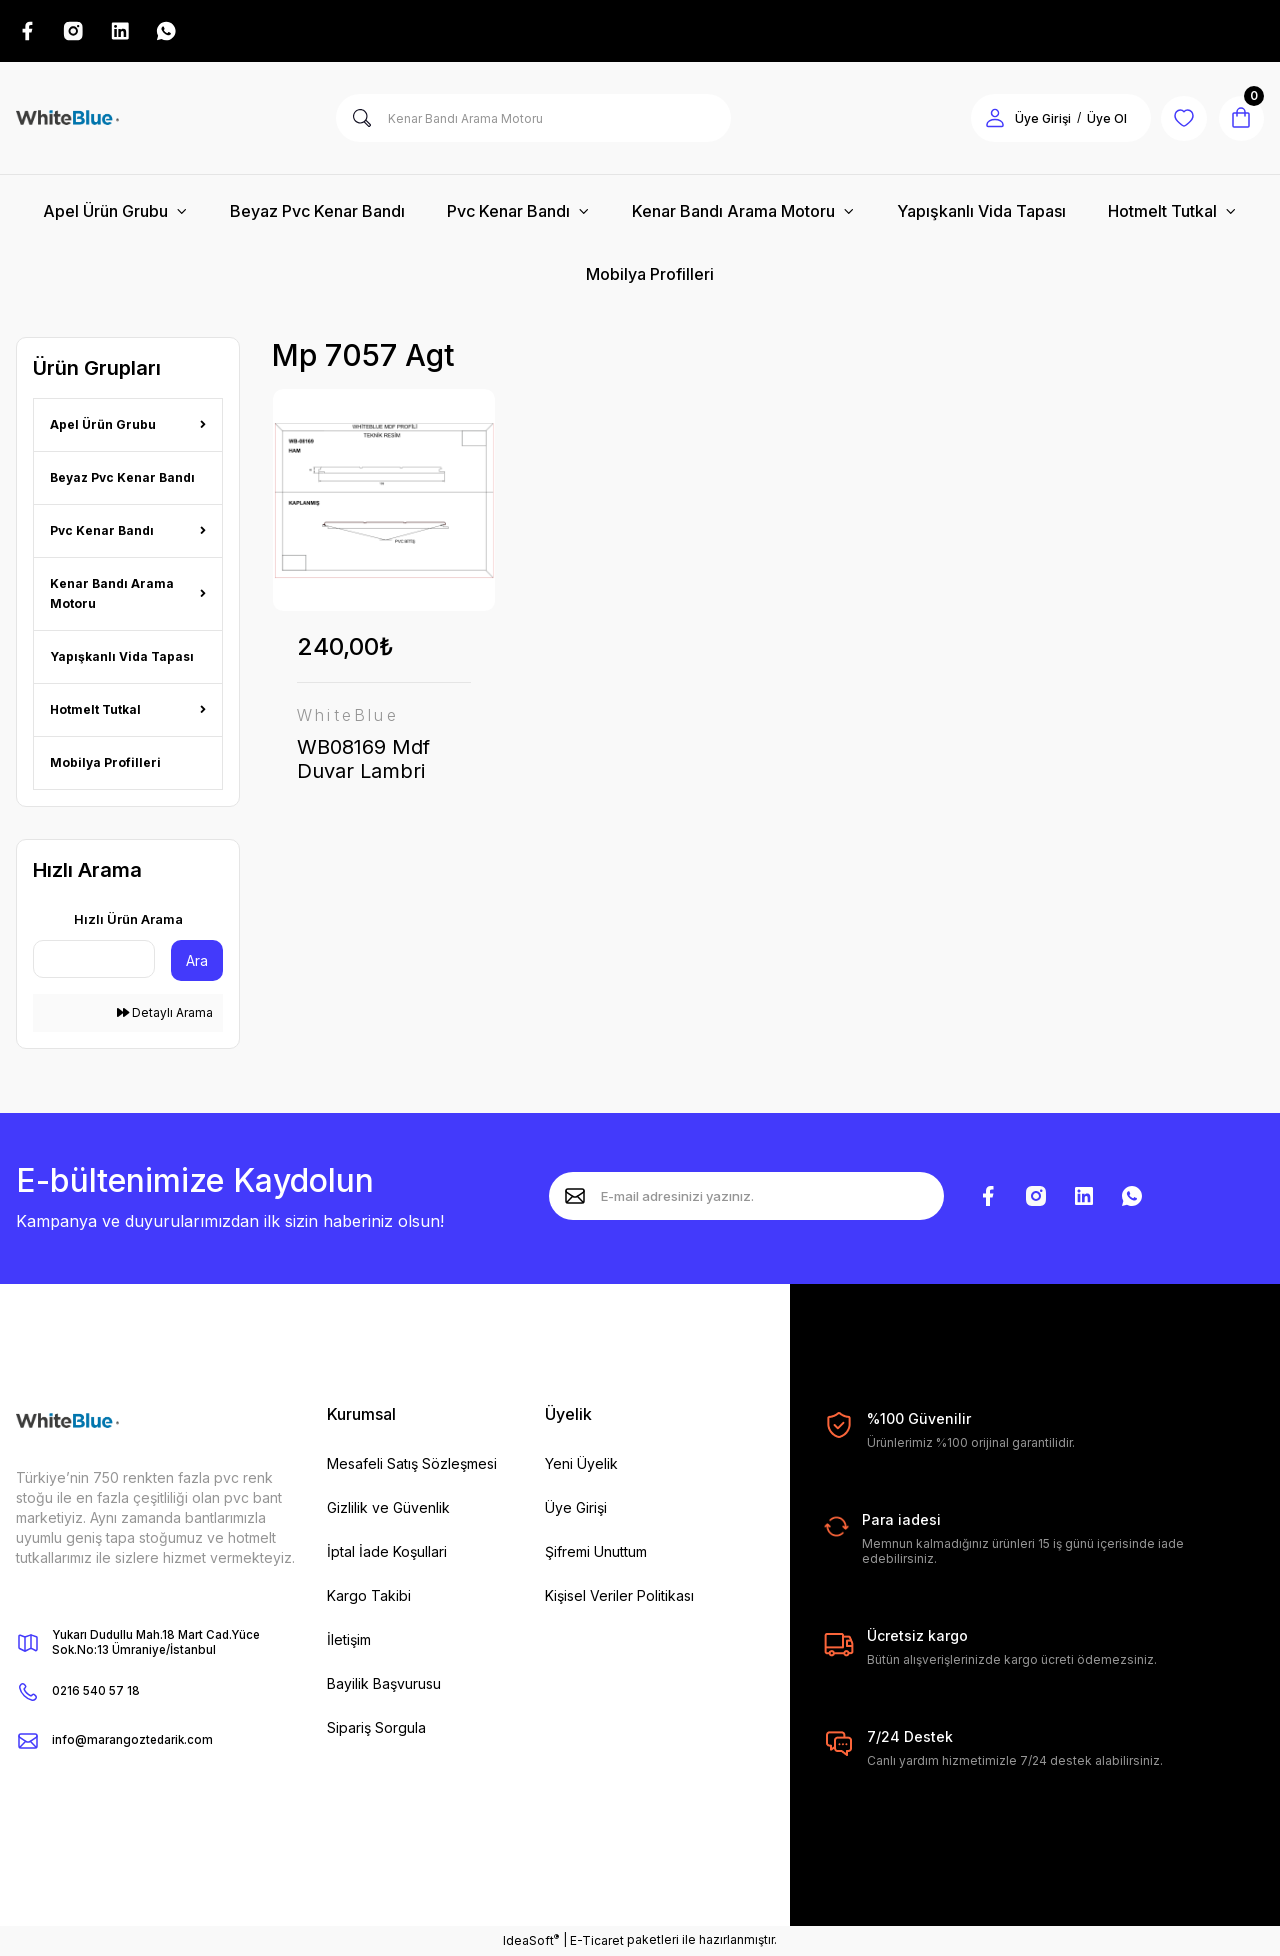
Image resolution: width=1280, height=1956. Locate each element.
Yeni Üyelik (581, 1465)
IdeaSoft (531, 1941)
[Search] (533, 120)
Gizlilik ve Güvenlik (388, 1509)
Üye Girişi (576, 1509)
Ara (197, 962)
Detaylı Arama (165, 1014)
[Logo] (67, 120)
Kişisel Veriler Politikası (619, 1597)
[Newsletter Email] (746, 1198)
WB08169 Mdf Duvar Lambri (363, 761)
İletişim (349, 1641)
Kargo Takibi (369, 1597)
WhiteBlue (348, 717)
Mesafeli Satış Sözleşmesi (412, 1465)
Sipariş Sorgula (376, 1729)
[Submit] (575, 1198)
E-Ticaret (597, 1941)
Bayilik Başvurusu (384, 1685)
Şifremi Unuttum (596, 1553)
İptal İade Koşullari (387, 1553)
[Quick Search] (94, 961)
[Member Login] (988, 120)
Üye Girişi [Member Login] (1036, 120)
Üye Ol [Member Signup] (1100, 120)
